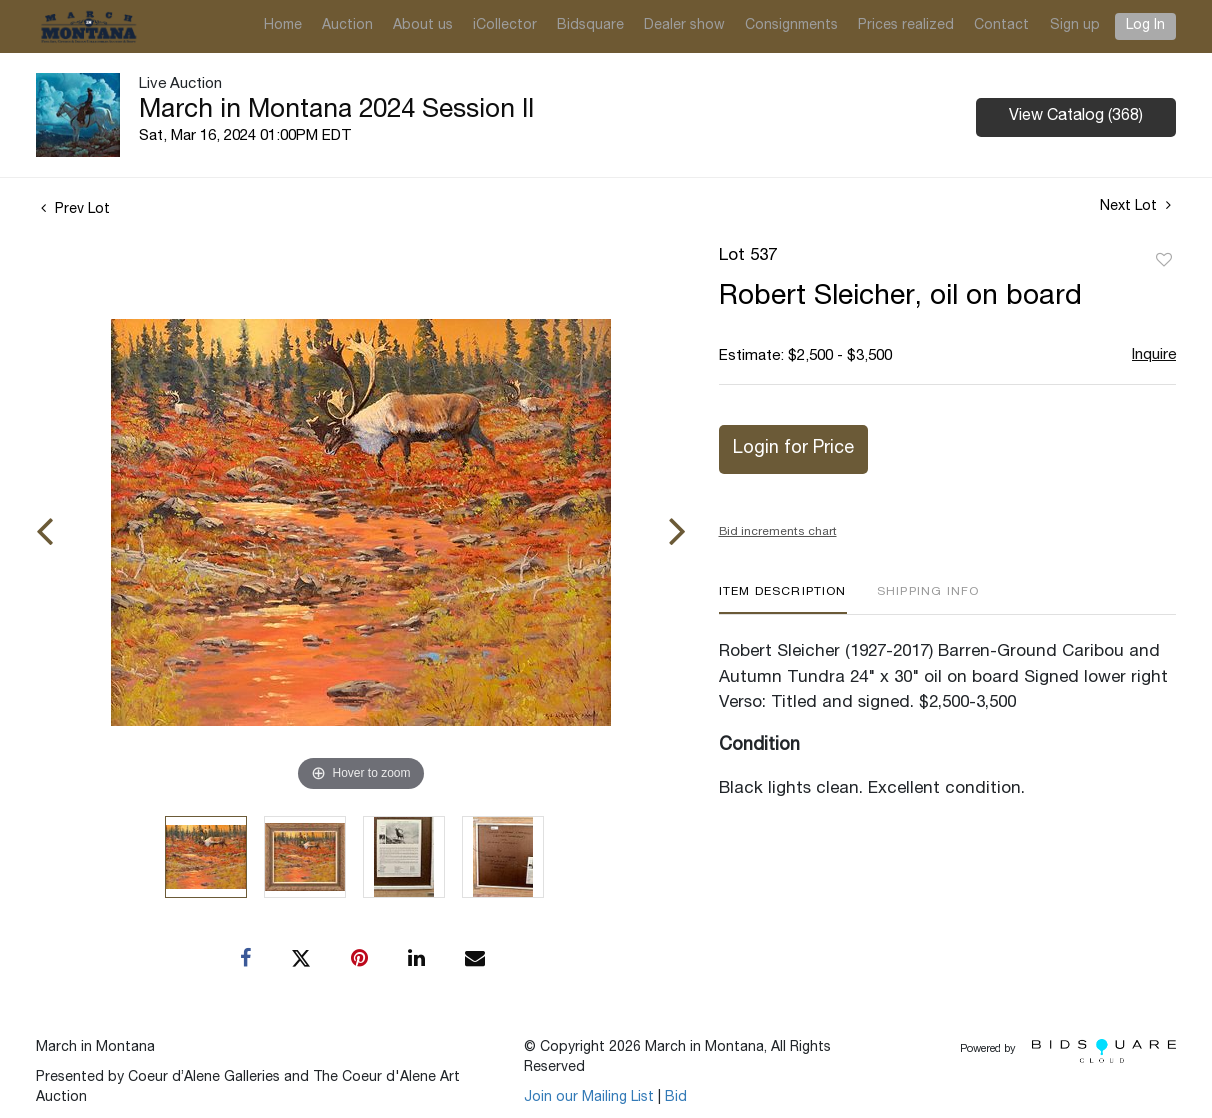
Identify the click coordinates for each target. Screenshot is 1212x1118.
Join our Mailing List (589, 1098)
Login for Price (793, 449)
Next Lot (1135, 206)
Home (283, 26)
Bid (676, 1098)
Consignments (791, 26)
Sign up (1075, 26)
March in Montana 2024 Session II (336, 111)
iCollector (505, 26)
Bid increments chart (778, 532)
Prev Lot (75, 210)
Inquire (1154, 355)
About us (423, 26)
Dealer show (684, 26)
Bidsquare (590, 26)
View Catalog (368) (1076, 117)
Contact (1001, 26)
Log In (1145, 26)
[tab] (783, 599)
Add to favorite (1164, 261)
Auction (347, 26)
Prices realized (906, 26)
